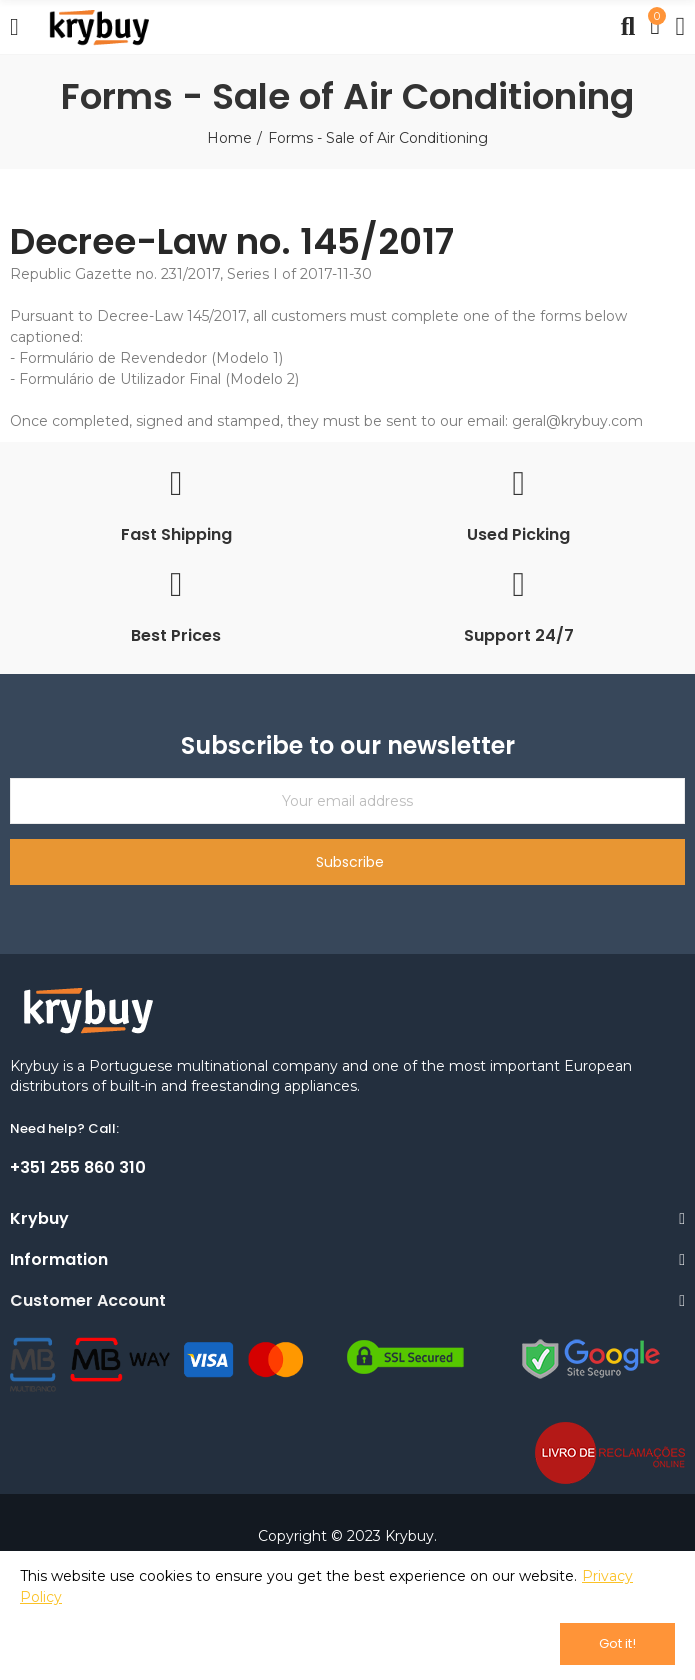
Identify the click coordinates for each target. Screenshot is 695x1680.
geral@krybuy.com (577, 421)
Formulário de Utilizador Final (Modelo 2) (159, 379)
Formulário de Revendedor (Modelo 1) (151, 358)
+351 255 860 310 (78, 1167)
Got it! (617, 1643)
